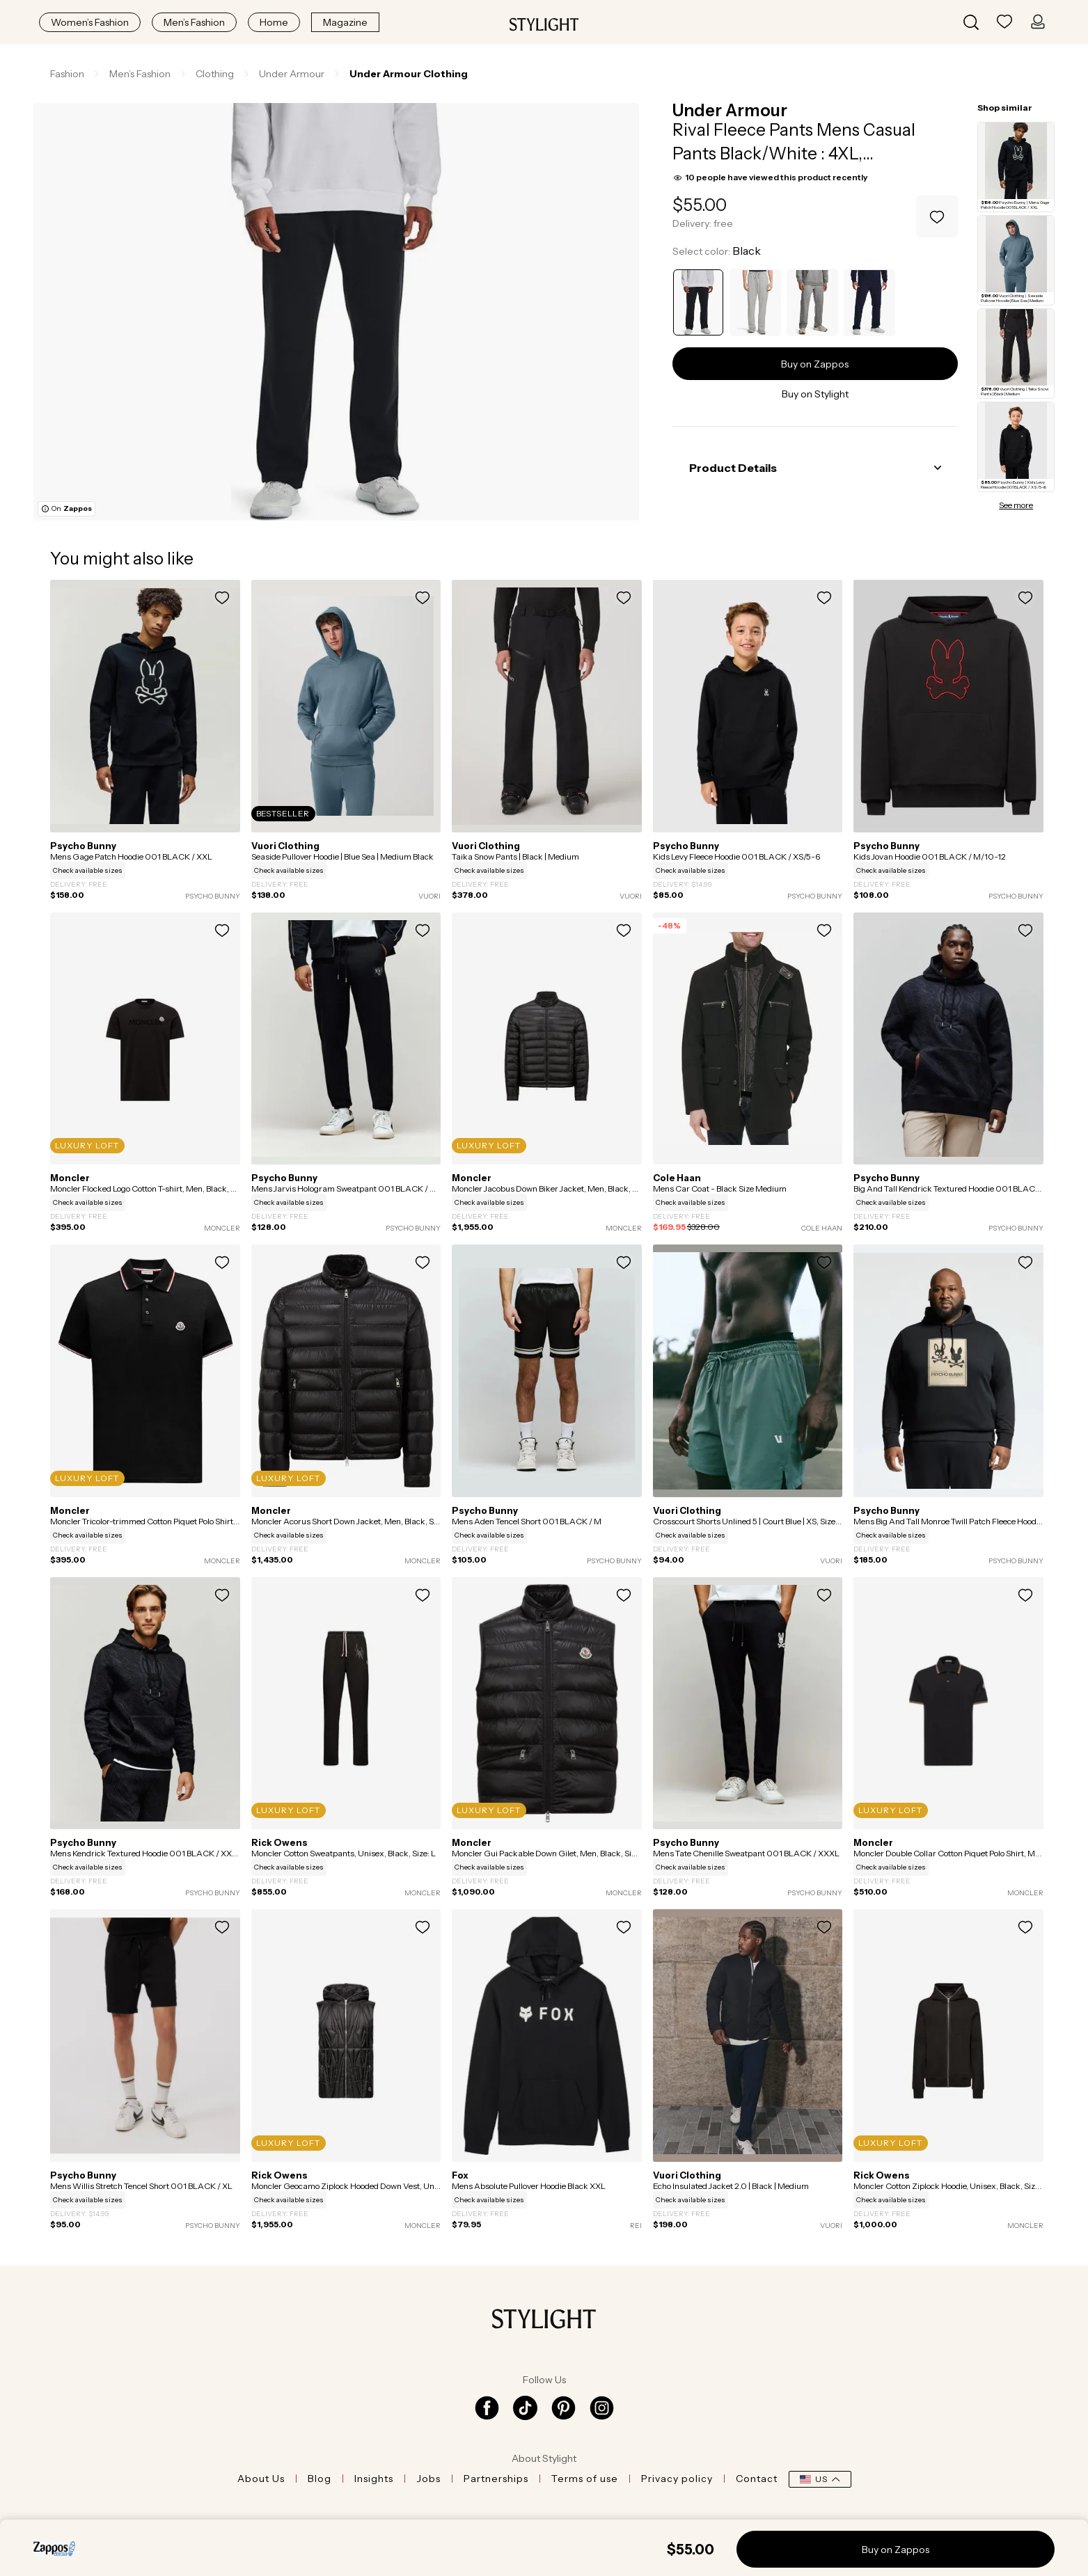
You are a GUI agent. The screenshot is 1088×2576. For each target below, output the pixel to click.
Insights (373, 2478)
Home (274, 22)
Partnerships (496, 2478)
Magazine (345, 22)
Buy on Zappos (815, 364)
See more (1016, 505)
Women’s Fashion (90, 22)
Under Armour (729, 110)
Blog (319, 2478)
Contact (757, 2478)
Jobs (428, 2478)
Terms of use (584, 2478)
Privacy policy (677, 2478)
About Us (261, 2478)
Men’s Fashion (194, 22)
